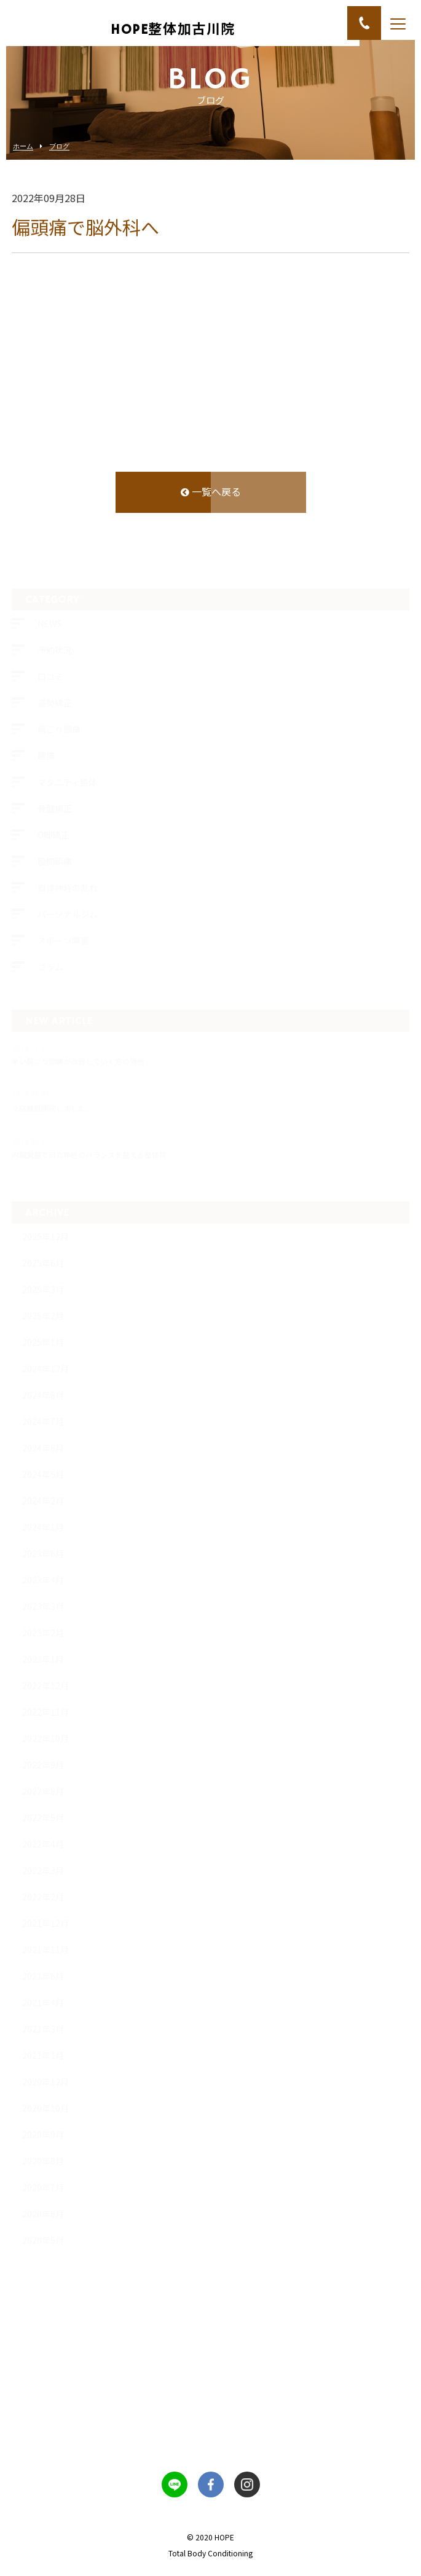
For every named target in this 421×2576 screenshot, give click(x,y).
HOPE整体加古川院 (173, 29)
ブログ (59, 146)
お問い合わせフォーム (210, 2359)
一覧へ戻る (211, 493)
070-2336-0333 (210, 2433)
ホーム (23, 146)
